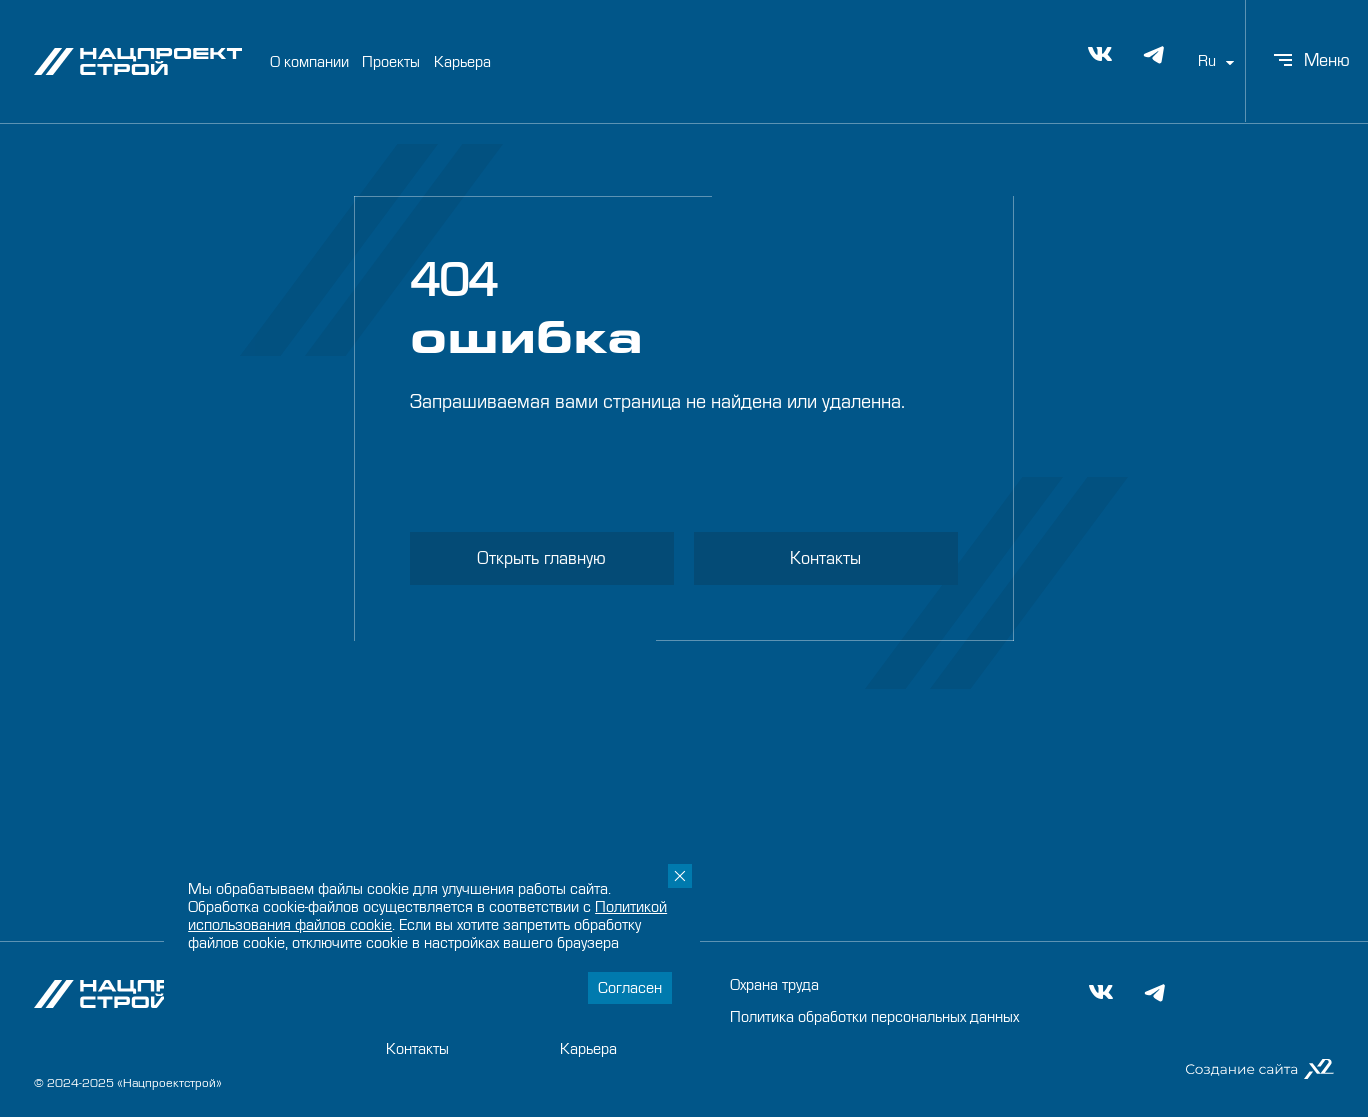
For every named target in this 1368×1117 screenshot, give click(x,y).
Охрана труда (774, 985)
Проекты (391, 60)
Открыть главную (541, 558)
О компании (309, 60)
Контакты (825, 558)
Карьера (462, 60)
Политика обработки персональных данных (874, 1017)
